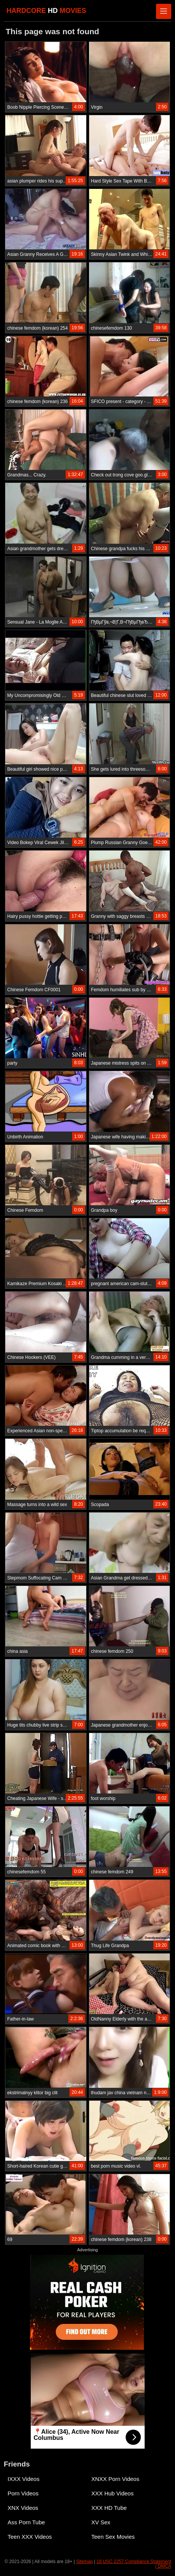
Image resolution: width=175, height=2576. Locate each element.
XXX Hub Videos (112, 2493)
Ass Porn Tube (26, 2522)
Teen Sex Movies (113, 2536)
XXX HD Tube (109, 2508)
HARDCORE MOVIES (46, 10)
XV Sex (100, 2522)
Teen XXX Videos (30, 2536)
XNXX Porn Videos (115, 2479)
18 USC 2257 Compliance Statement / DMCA (133, 2564)
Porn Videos (23, 2493)
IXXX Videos (23, 2479)
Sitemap (84, 2561)
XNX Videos (23, 2508)
